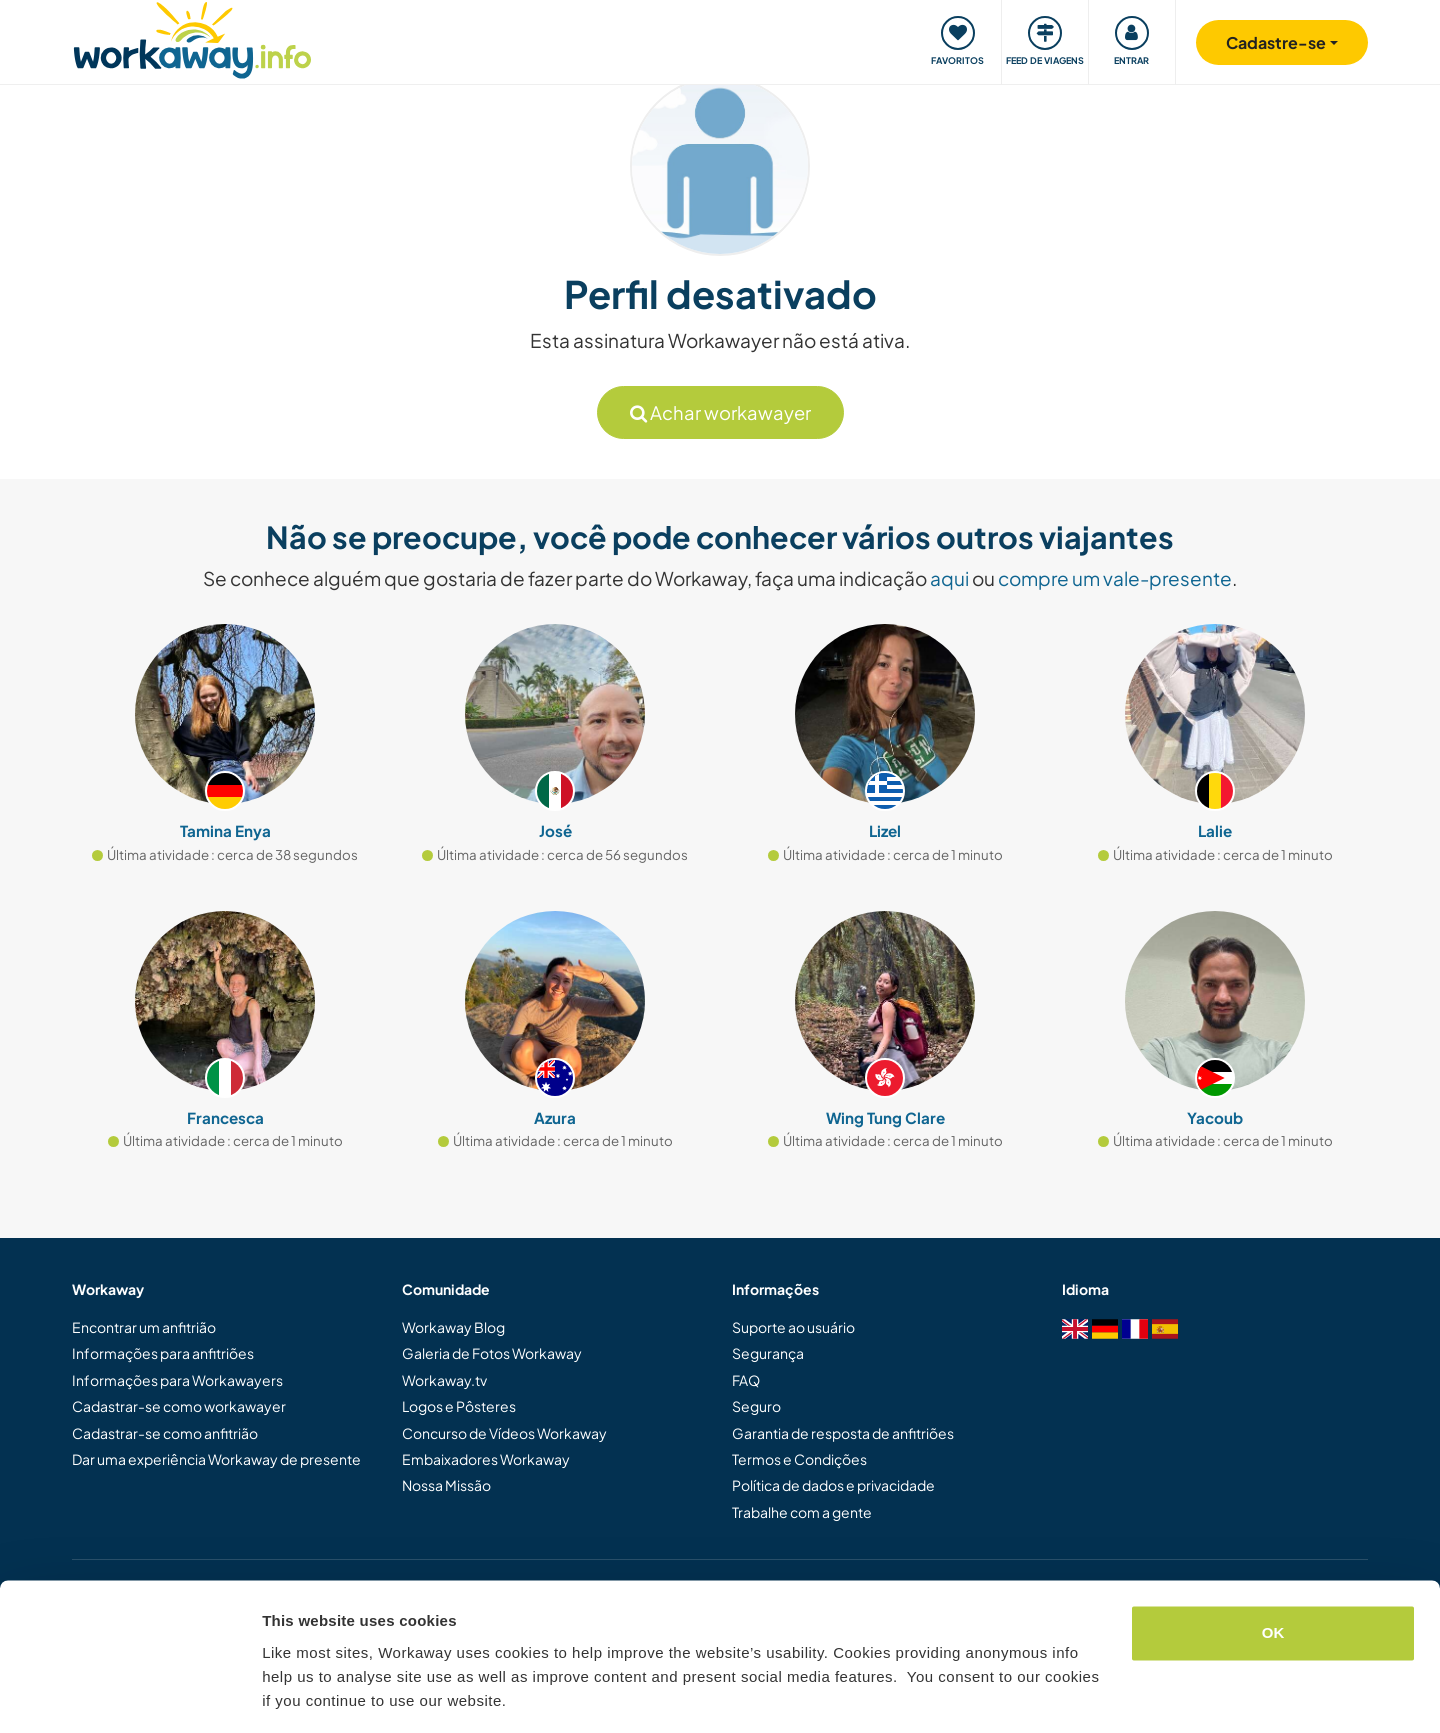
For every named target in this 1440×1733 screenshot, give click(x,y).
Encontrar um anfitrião (144, 1327)
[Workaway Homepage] (192, 37)
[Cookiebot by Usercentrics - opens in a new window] (129, 1694)
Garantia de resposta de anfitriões (843, 1433)
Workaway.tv (444, 1380)
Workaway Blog (453, 1327)
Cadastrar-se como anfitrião (165, 1433)
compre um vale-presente (1115, 578)
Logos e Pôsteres (459, 1406)
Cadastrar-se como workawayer (179, 1406)
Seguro (756, 1406)
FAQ (746, 1380)
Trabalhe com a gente (802, 1512)
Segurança (768, 1353)
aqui (949, 578)
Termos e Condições (799, 1459)
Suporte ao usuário (793, 1327)
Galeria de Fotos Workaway (492, 1353)
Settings (292, 1693)
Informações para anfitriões (163, 1353)
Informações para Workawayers (177, 1380)
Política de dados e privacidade (833, 1485)
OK (1273, 1570)
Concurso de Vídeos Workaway (504, 1433)
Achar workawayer (720, 412)
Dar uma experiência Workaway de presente (216, 1459)
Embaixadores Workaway (486, 1459)
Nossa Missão (446, 1485)
